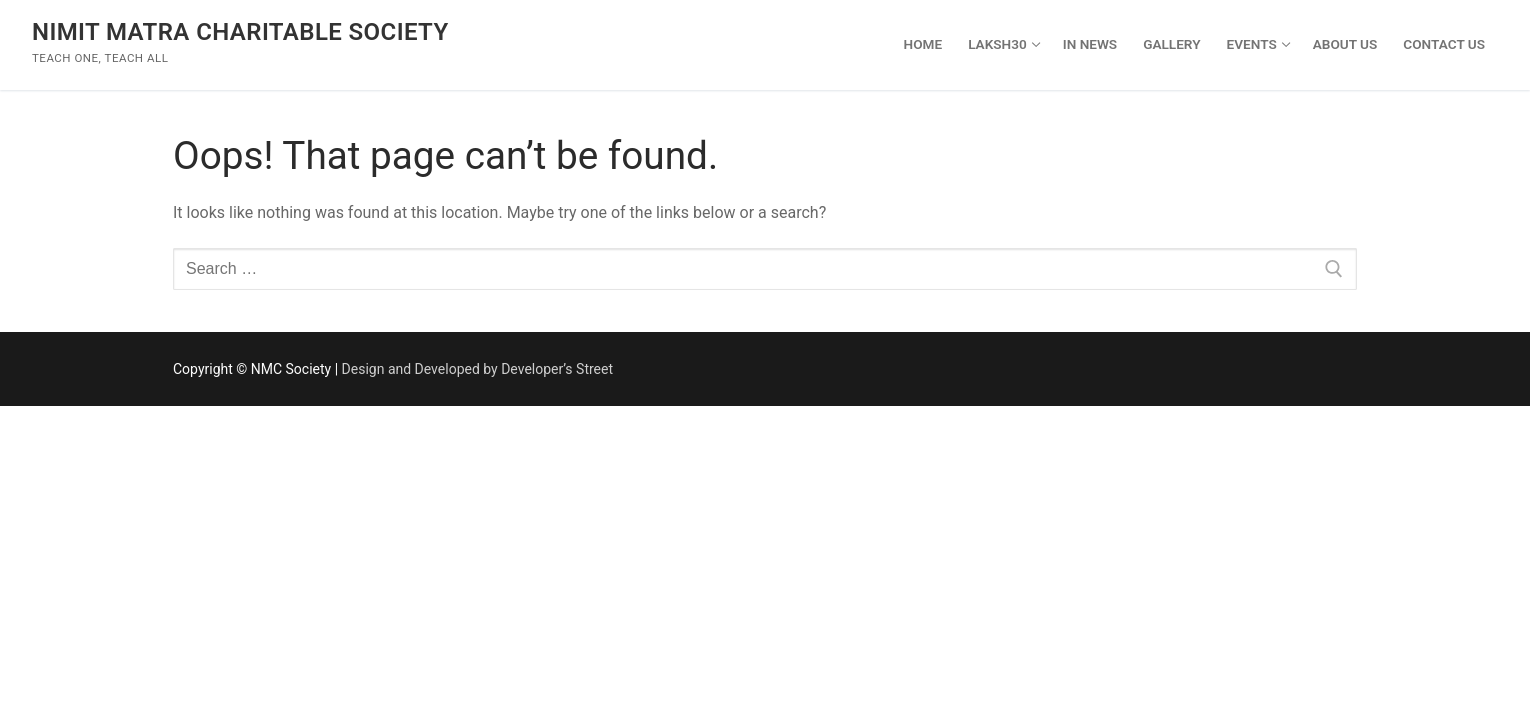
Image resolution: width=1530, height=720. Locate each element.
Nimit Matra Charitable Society (240, 32)
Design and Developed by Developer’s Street (477, 369)
